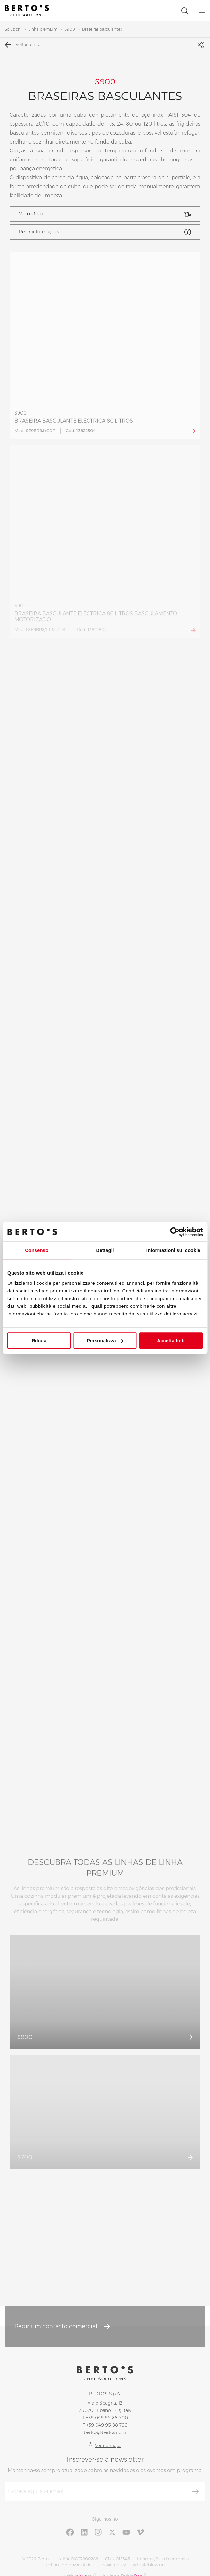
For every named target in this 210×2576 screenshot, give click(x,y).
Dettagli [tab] (105, 1250)
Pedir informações (105, 232)
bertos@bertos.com (105, 2432)
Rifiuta (39, 1340)
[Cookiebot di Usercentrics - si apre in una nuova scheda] (175, 1232)
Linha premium (43, 29)
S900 (70, 29)
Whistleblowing (149, 2564)
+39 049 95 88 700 (107, 2418)
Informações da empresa (163, 2558)
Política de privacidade (69, 2564)
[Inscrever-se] (195, 2491)
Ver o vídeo (105, 214)
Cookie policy (112, 2564)
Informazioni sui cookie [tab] (173, 1250)
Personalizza (105, 1340)
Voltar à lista (22, 45)
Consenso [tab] (36, 1250)
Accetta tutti (171, 1340)
